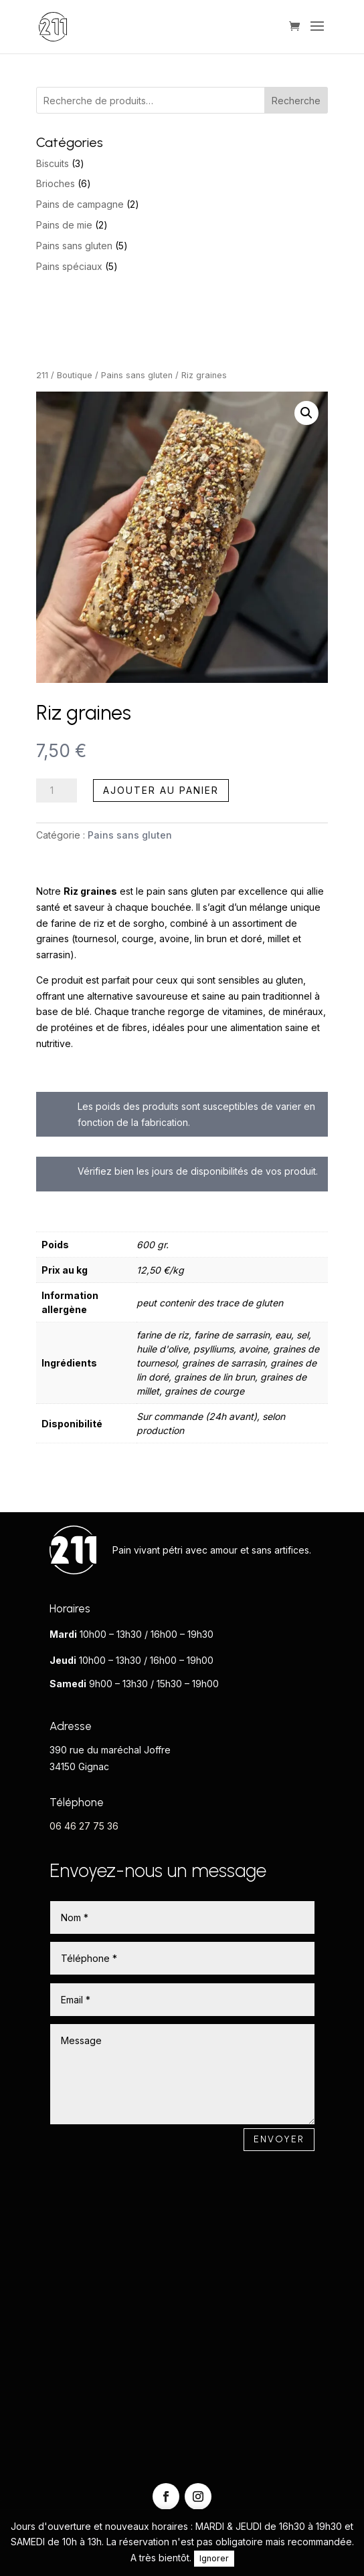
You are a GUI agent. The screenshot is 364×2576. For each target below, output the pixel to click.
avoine (253, 1348)
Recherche (296, 100)
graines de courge (204, 1391)
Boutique (74, 375)
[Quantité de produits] (56, 790)
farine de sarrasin (232, 1334)
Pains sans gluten (137, 375)
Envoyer (279, 2139)
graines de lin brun (214, 1377)
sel (302, 1334)
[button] (306, 413)
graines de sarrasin (223, 1363)
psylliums (213, 1348)
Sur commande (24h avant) (196, 1416)
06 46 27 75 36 (84, 1826)
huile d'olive (162, 1348)
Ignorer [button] (214, 2558)
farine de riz (162, 1334)
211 (42, 375)
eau (283, 1334)
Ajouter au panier (161, 790)
